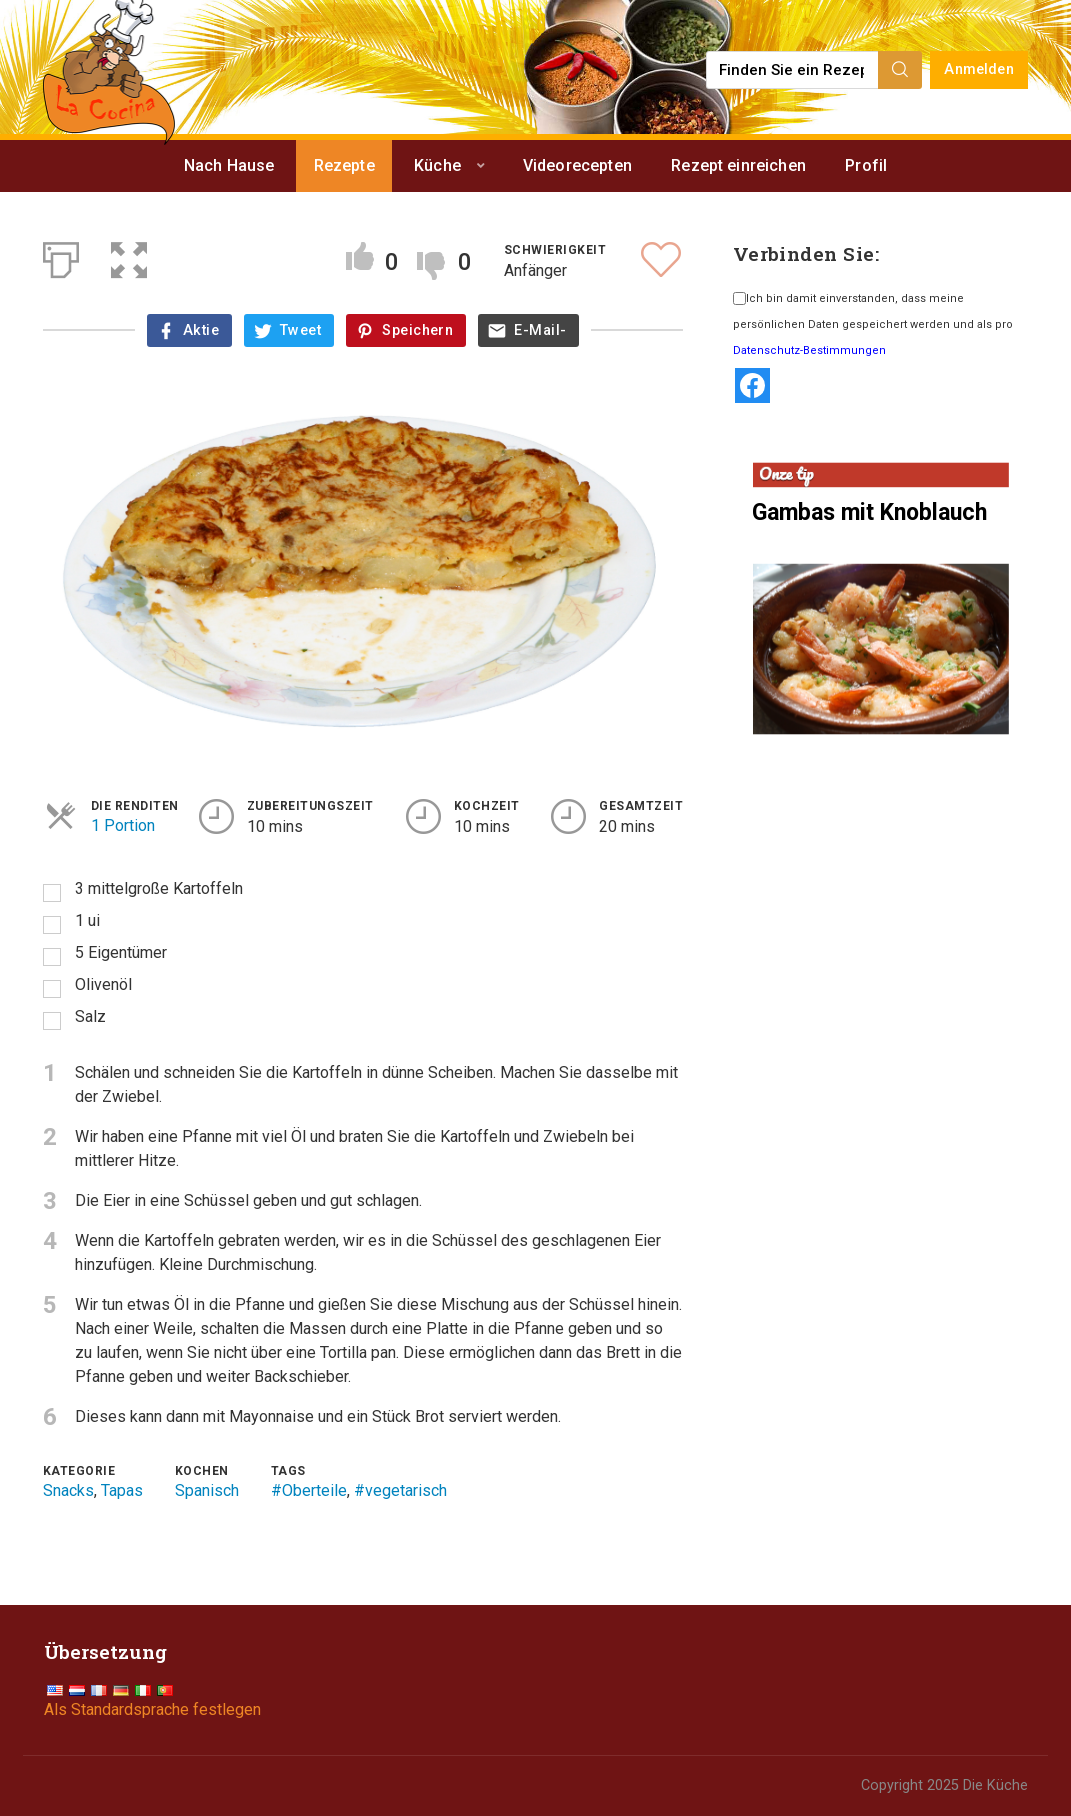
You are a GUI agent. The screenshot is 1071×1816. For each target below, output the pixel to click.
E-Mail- (540, 330)
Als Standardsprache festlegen (152, 1709)
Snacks (68, 1490)
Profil (866, 165)
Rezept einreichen (738, 165)
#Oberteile (309, 1490)
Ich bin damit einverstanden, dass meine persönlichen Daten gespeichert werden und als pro (873, 324)
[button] (129, 256)
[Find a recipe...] (793, 70)
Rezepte (344, 165)
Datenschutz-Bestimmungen (809, 350)
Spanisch (207, 1490)
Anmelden (978, 69)
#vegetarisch (400, 1490)
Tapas (122, 1490)
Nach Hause (229, 165)
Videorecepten (577, 165)
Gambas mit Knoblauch (869, 512)
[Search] (900, 70)
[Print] (61, 256)
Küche (437, 165)
